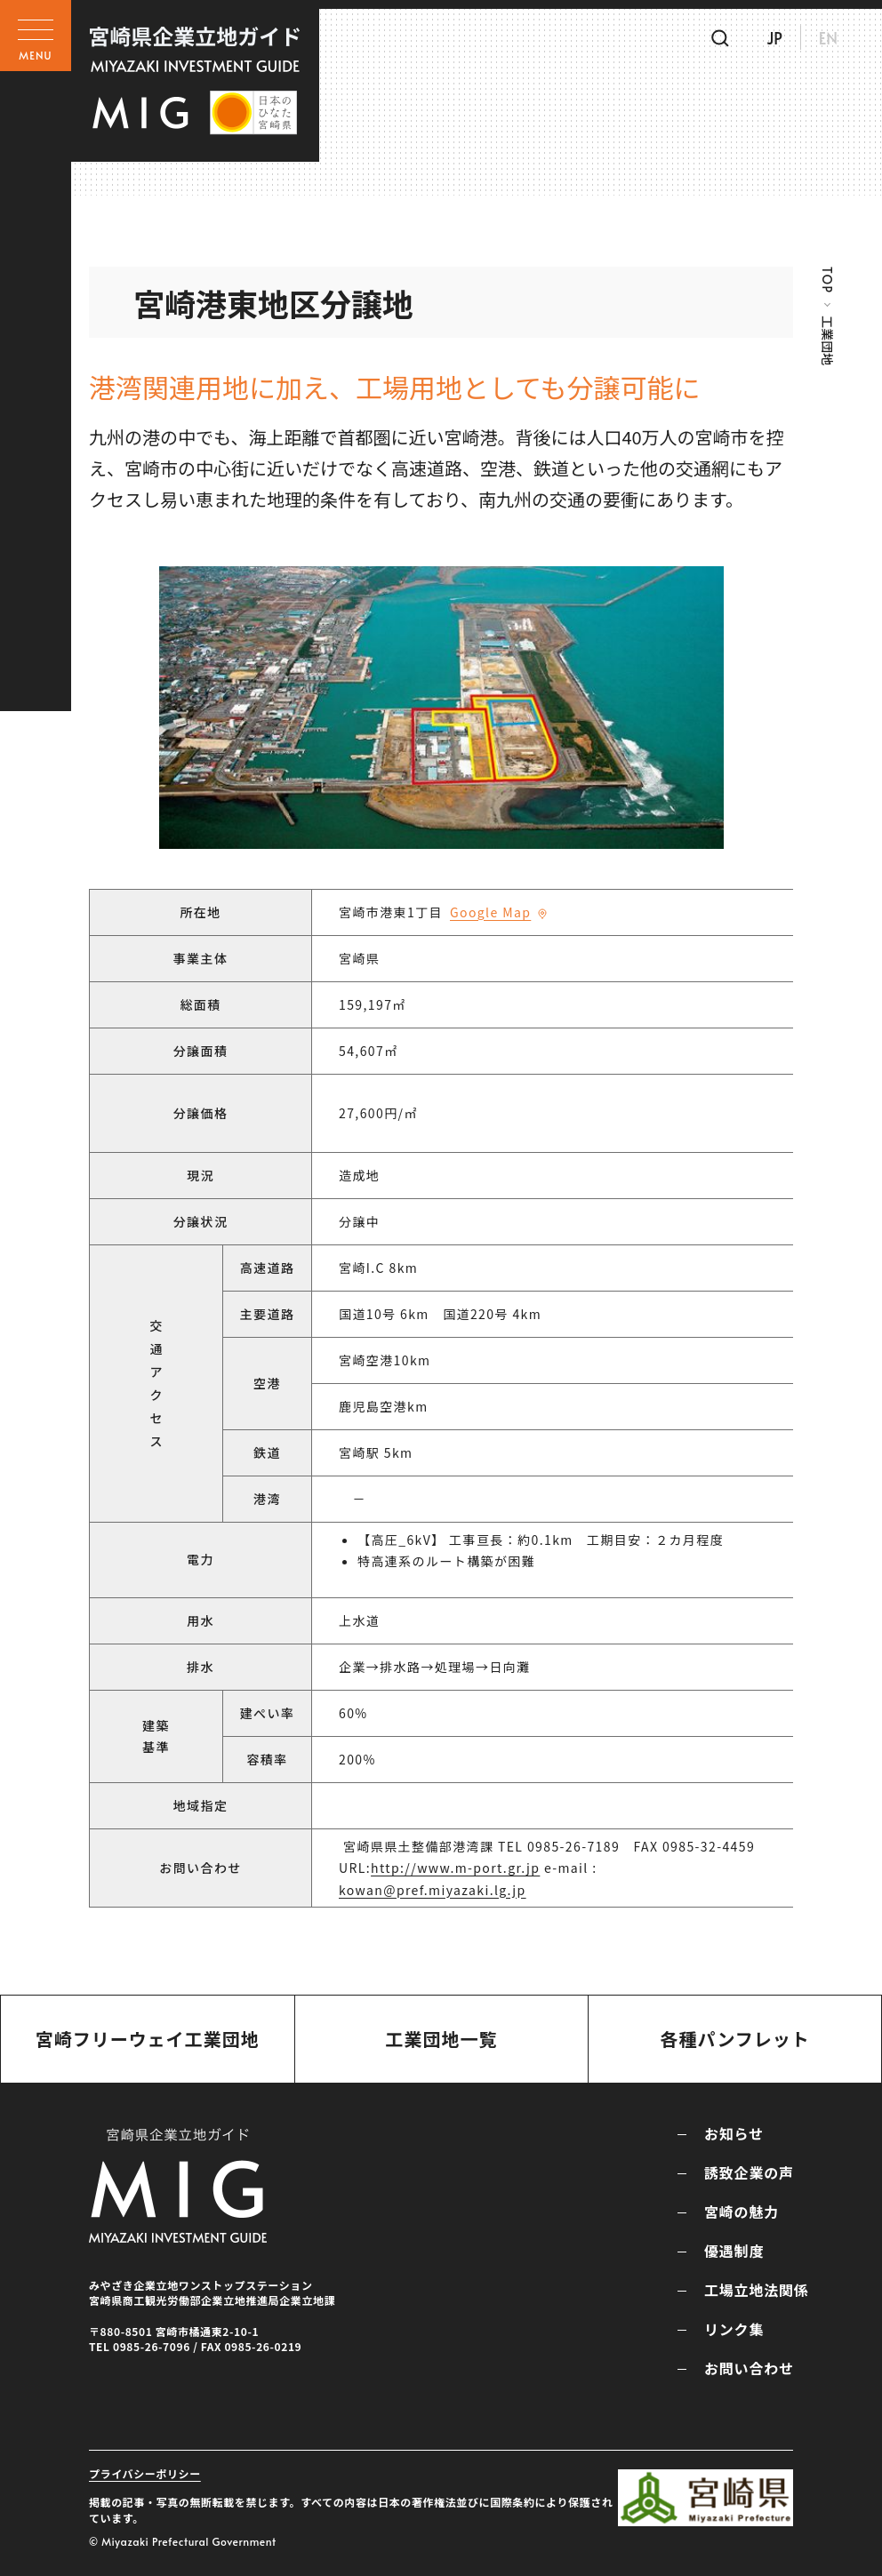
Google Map (490, 912)
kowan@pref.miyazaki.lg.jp (432, 1890)
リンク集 (734, 2329)
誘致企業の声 (749, 2172)
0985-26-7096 (151, 2346)
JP (774, 38)
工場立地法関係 (756, 2289)
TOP (827, 280)
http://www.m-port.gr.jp (455, 1867)
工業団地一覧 (441, 2039)
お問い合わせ (749, 2368)
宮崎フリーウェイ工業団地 (148, 2039)
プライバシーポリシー (145, 2473)
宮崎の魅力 (741, 2211)
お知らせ (734, 2133)
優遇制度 (734, 2250)
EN (828, 38)
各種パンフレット (734, 2039)
